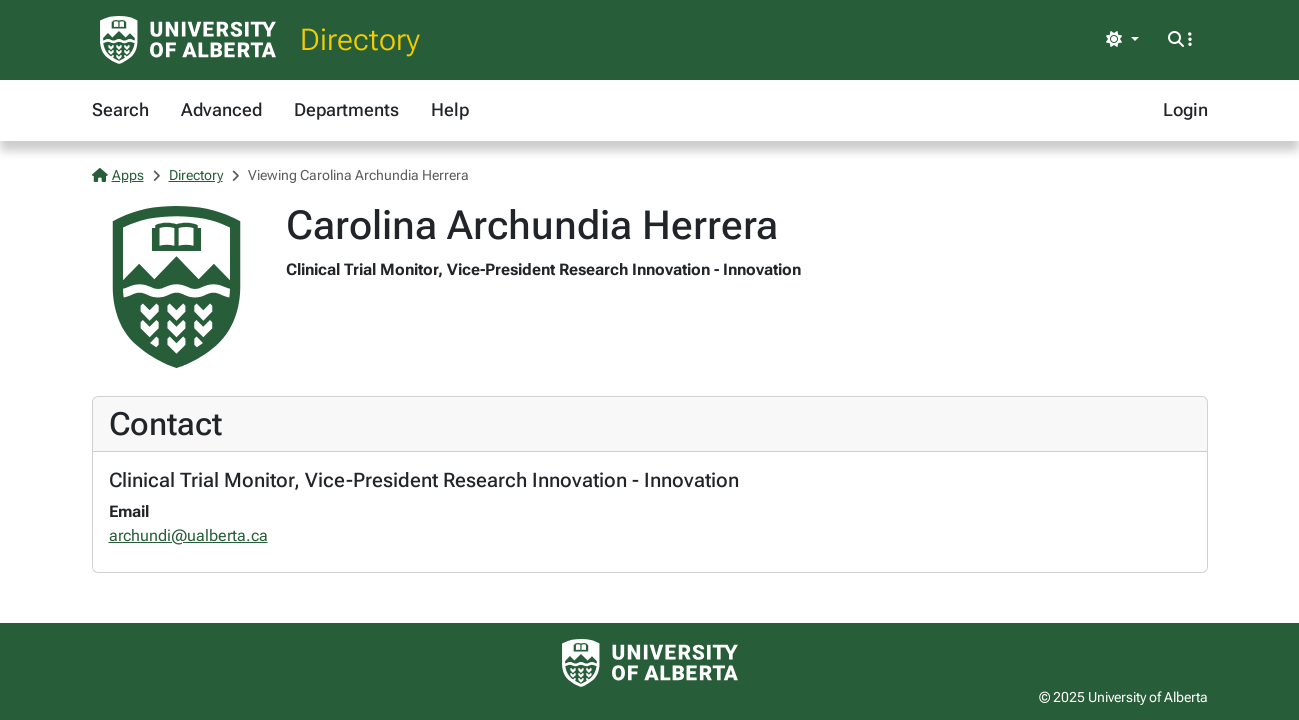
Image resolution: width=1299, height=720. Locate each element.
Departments (346, 109)
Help (450, 109)
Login (1185, 109)
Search (120, 109)
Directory (360, 39)
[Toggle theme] (1122, 40)
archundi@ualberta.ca (188, 535)
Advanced (221, 109)
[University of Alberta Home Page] (188, 40)
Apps (118, 175)
